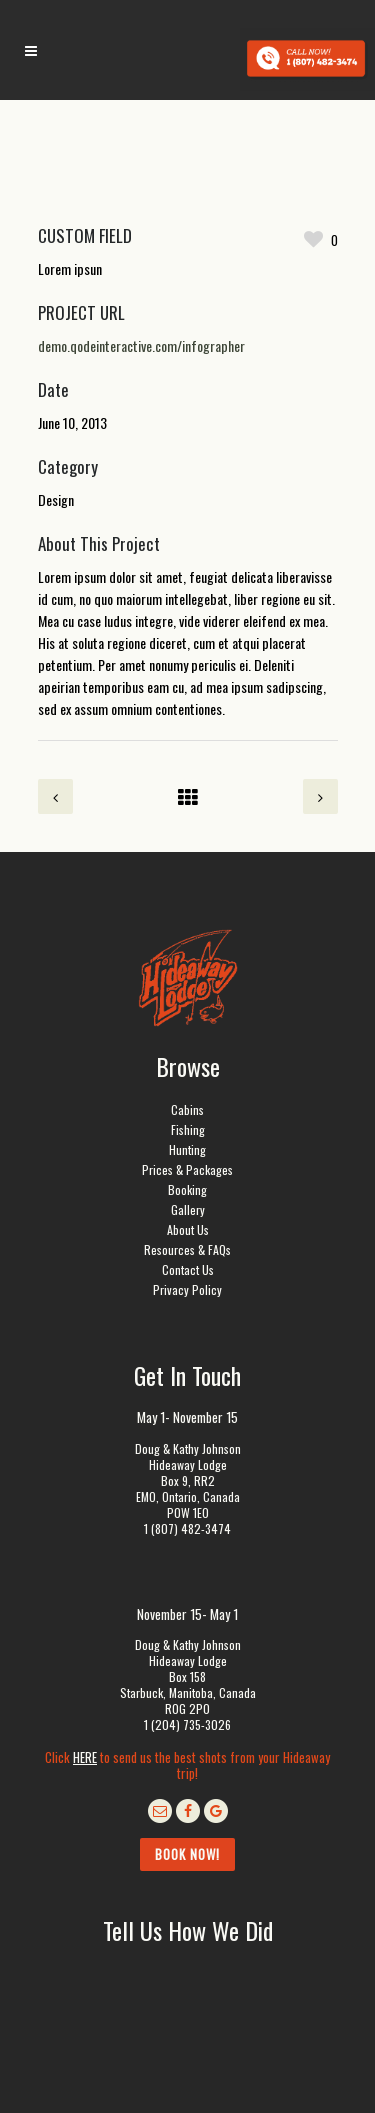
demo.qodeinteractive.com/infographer (141, 345)
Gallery (188, 1209)
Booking (187, 1189)
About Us (188, 1229)
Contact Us (188, 1269)
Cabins (187, 1109)
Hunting (187, 1149)
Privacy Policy (187, 1289)
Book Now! (187, 1854)
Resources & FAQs (187, 1249)
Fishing (188, 1129)
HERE (85, 1757)
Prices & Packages (187, 1169)
